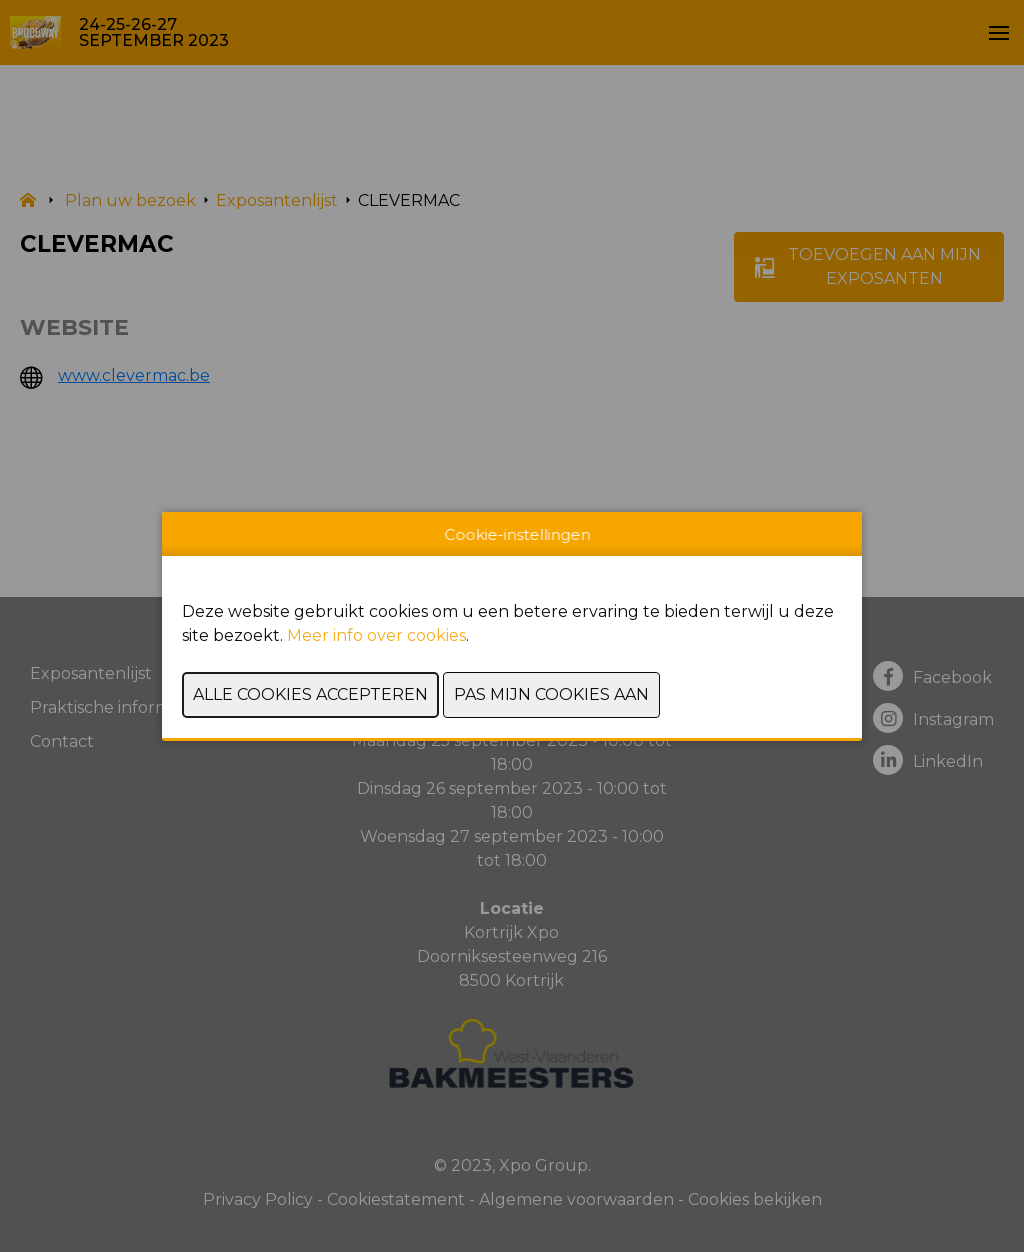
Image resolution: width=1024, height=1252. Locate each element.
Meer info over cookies (376, 635)
